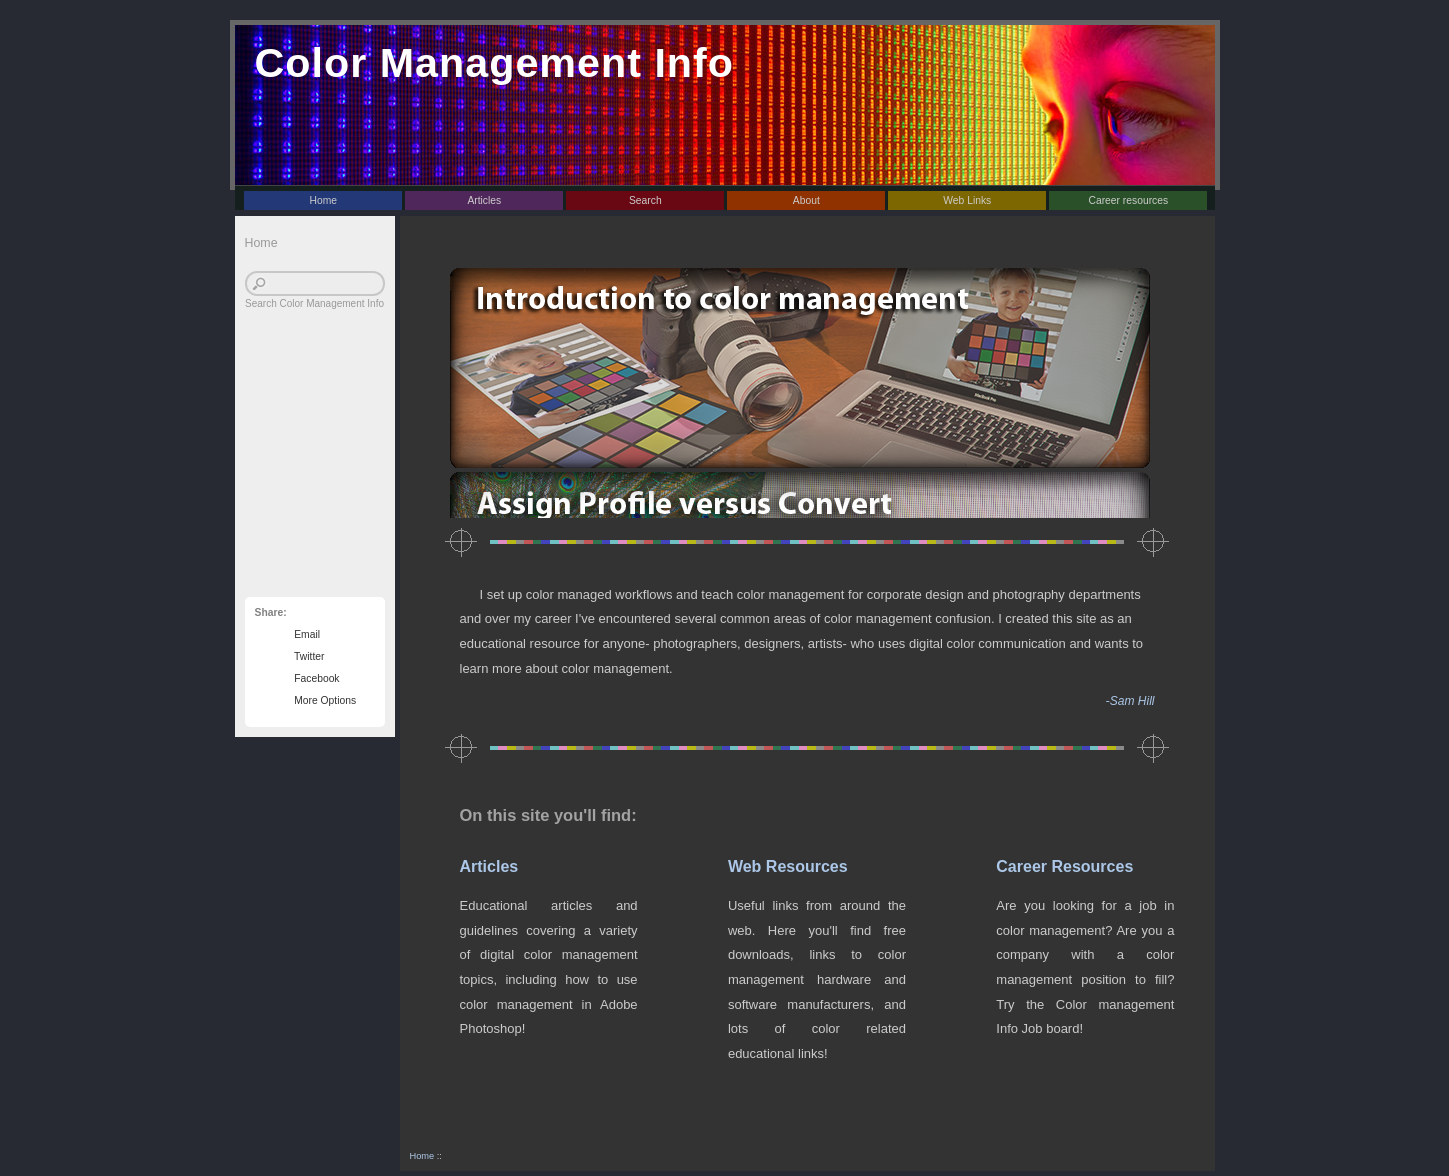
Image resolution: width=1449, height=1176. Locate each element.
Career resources (1128, 200)
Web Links (967, 200)
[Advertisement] (305, 464)
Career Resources (1064, 866)
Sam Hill (1132, 701)
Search (645, 200)
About (806, 200)
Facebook (314, 678)
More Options (323, 700)
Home (324, 200)
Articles (484, 200)
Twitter (307, 656)
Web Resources (788, 866)
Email (305, 634)
